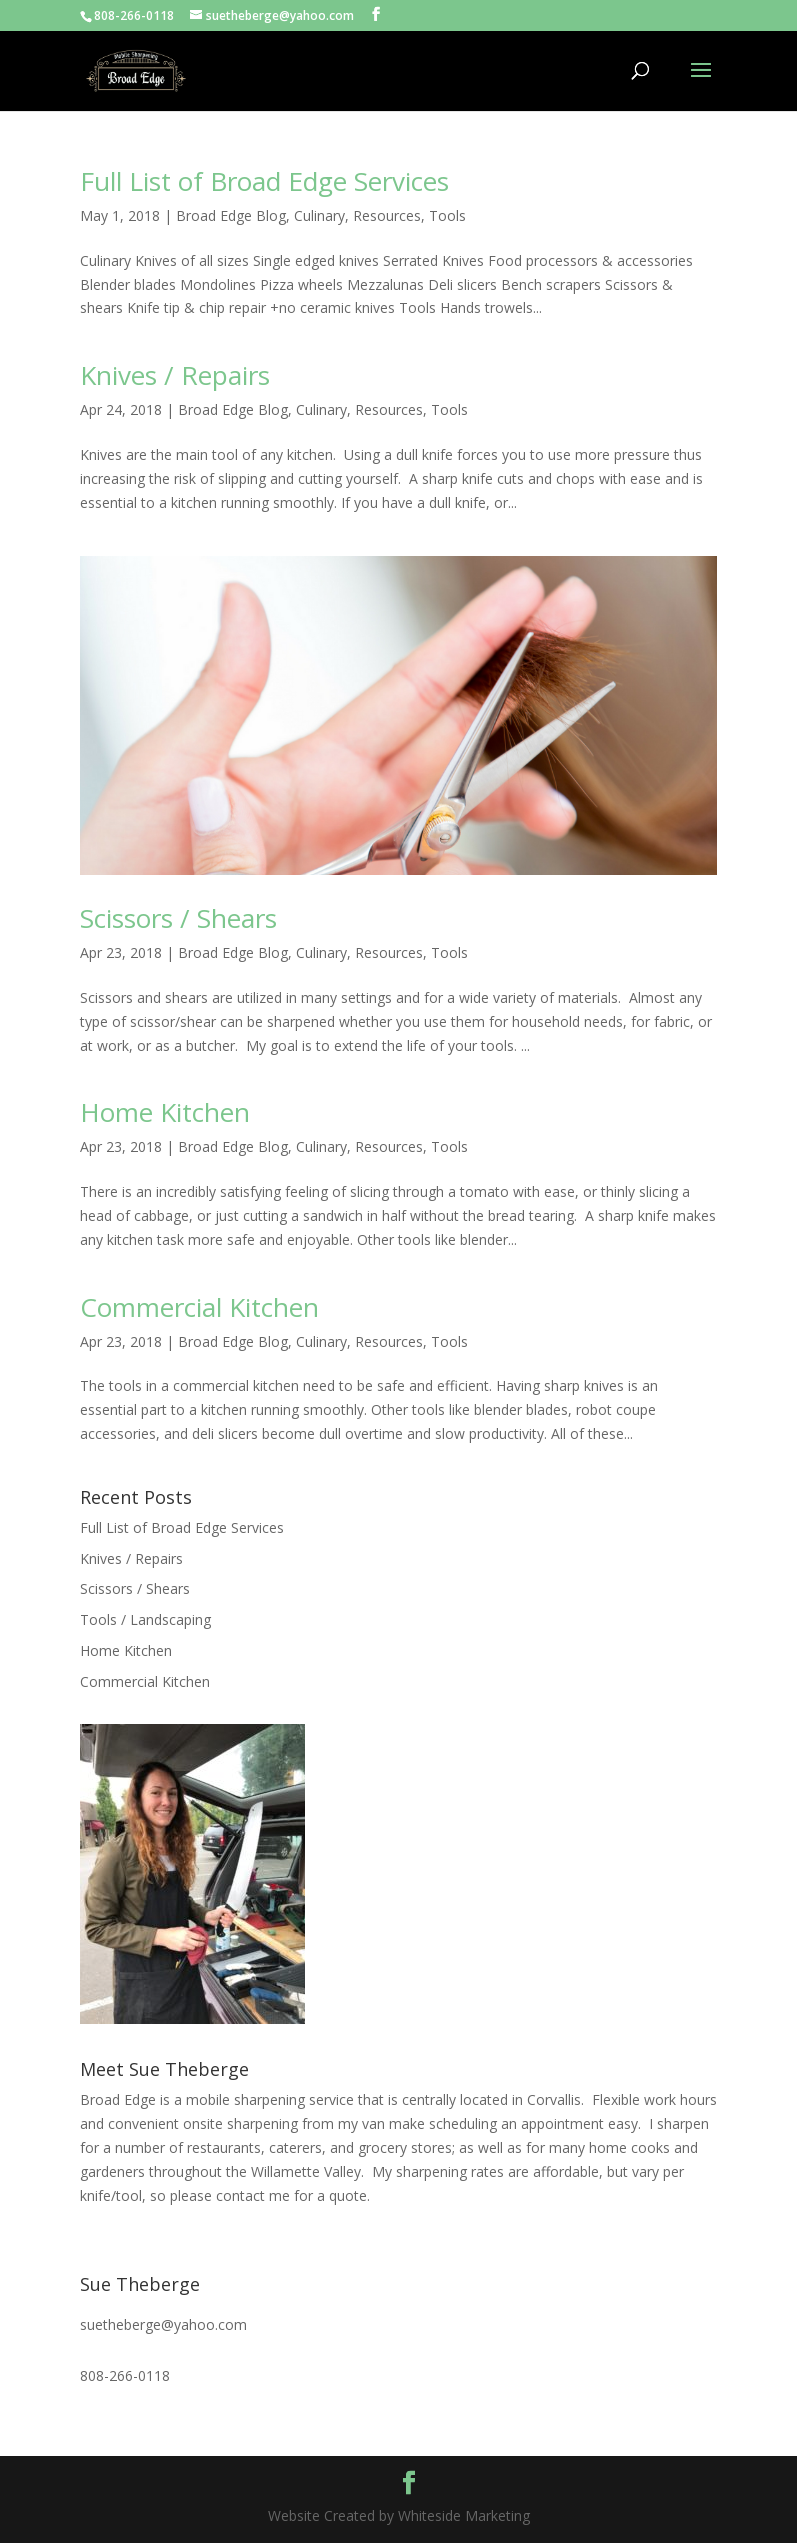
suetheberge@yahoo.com (163, 2324)
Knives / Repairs (175, 375)
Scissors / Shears (178, 918)
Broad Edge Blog (231, 215)
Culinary (319, 215)
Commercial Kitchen (199, 1307)
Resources (387, 215)
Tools (447, 215)
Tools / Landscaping (145, 1619)
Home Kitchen (165, 1112)
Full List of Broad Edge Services (264, 181)
